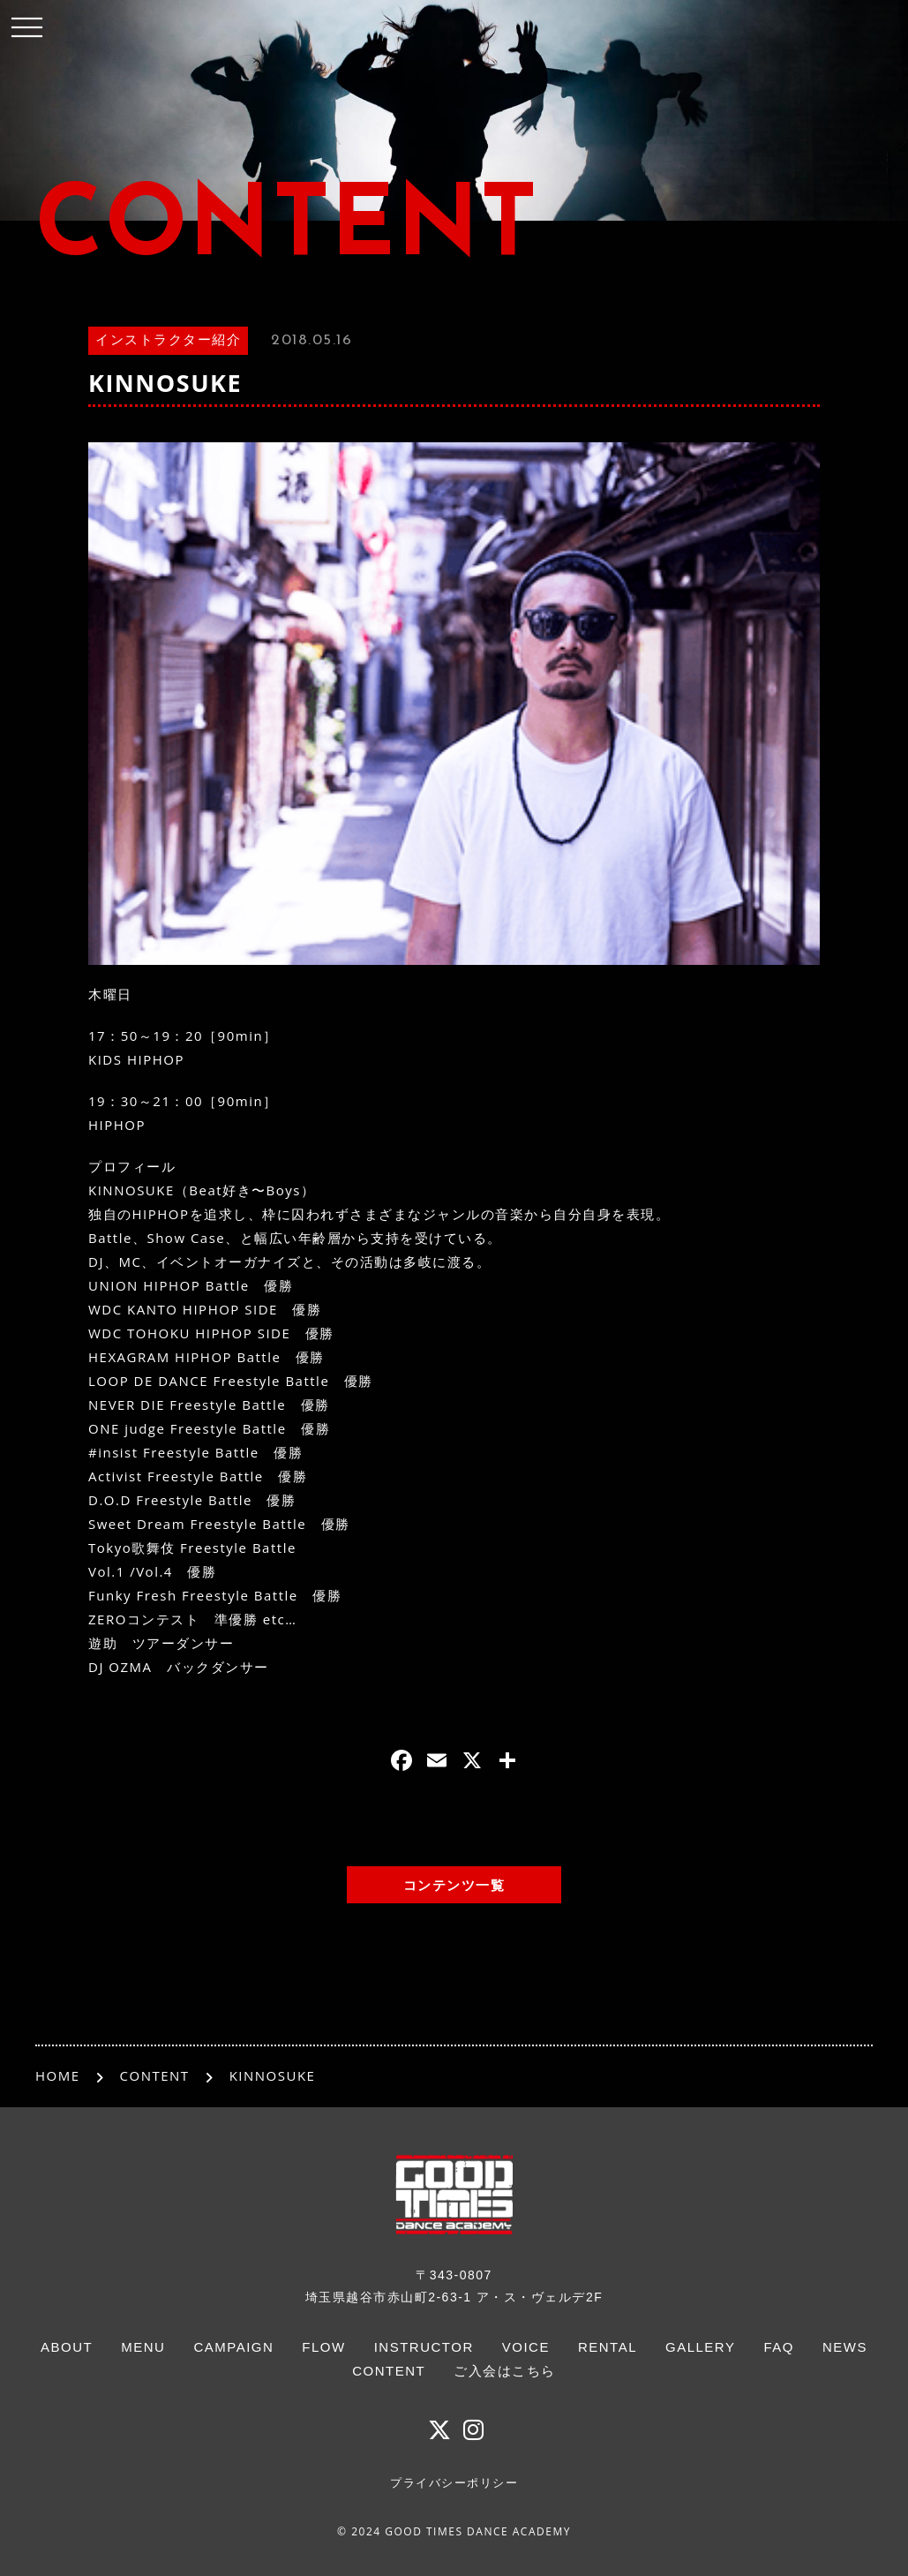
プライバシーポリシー (454, 2482)
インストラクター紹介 (168, 341)
